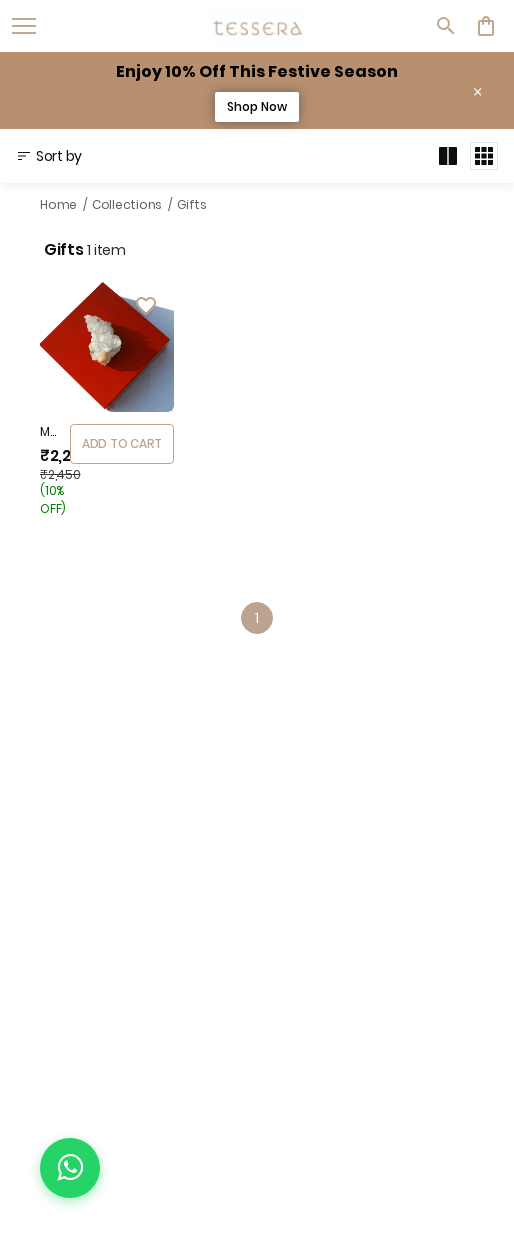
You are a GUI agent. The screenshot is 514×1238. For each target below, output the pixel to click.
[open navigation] (24, 26)
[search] (446, 26)
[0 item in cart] (486, 26)
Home (58, 204)
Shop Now (257, 106)
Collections (127, 204)
